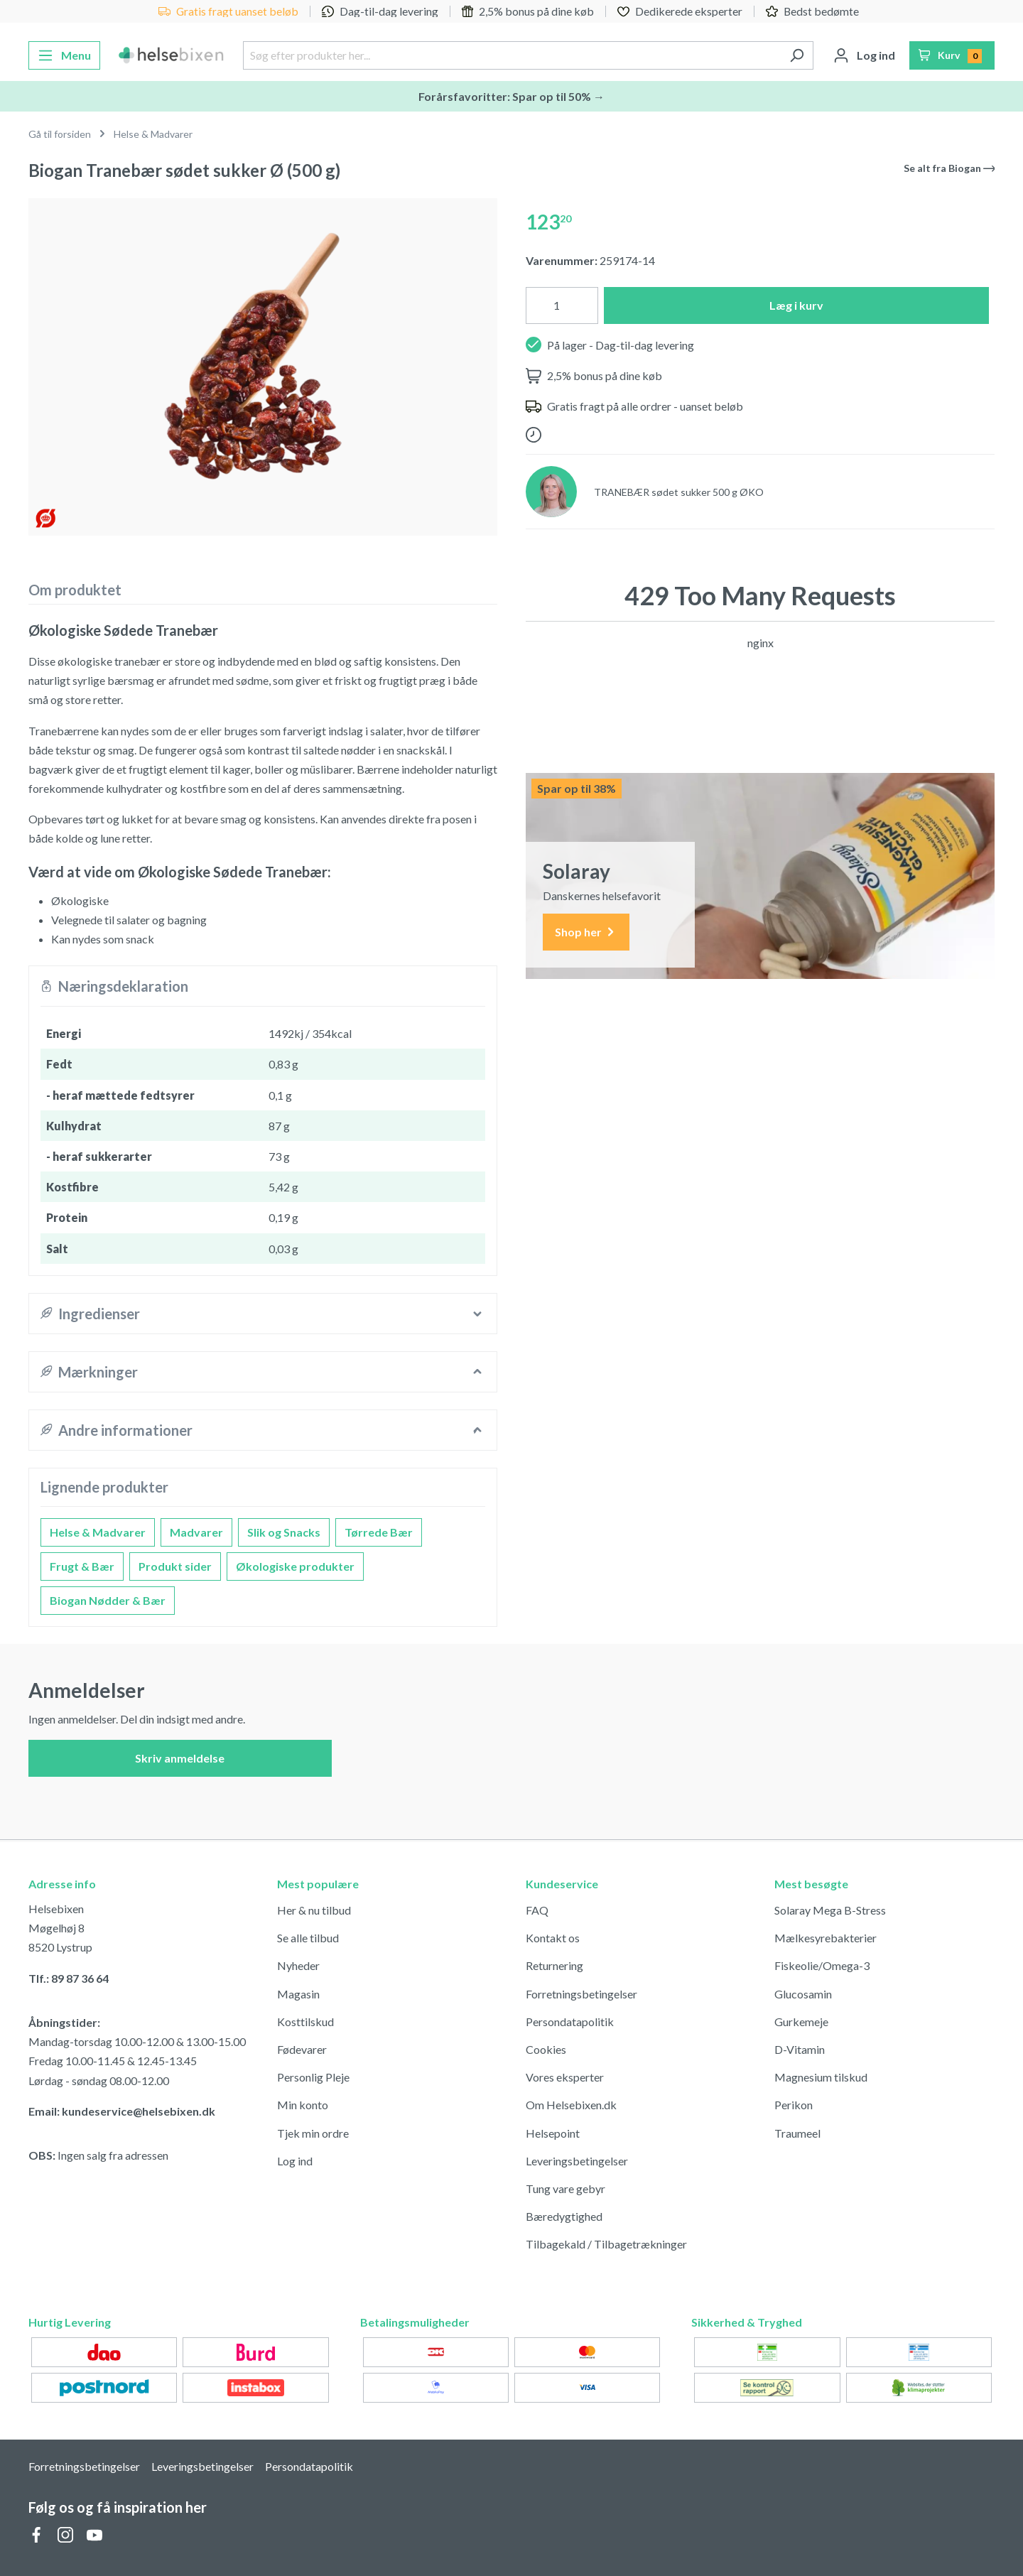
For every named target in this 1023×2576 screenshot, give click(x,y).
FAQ (537, 1910)
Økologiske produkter (295, 1566)
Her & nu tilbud (314, 1910)
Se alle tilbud (308, 1937)
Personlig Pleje (313, 2077)
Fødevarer (302, 2049)
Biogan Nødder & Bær (108, 1600)
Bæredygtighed (564, 2216)
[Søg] (796, 55)
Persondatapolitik (570, 2021)
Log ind (295, 2161)
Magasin (298, 1994)
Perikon (793, 2104)
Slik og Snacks (283, 1532)
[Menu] (64, 55)
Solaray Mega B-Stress (830, 1910)
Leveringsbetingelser (577, 2161)
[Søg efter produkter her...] (511, 55)
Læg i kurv (796, 305)
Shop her (586, 932)
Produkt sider (175, 1566)
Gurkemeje (801, 2021)
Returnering (554, 1965)
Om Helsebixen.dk (571, 2104)
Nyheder (298, 1965)
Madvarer (196, 1532)
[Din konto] (864, 55)
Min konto (302, 2104)
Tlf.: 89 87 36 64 (68, 1978)
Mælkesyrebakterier (825, 1937)
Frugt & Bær (82, 1566)
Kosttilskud (305, 2021)
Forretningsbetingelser (581, 1994)
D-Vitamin (799, 2049)
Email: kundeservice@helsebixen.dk (121, 2111)
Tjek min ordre (313, 2133)
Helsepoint (553, 2133)
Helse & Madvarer (98, 1532)
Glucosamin (803, 1994)
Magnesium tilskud (820, 2077)
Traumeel (797, 2133)
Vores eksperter (565, 2077)
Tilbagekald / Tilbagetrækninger (606, 2244)
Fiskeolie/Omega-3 (822, 1965)
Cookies (546, 2049)
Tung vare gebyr (565, 2188)
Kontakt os (553, 1937)
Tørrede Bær (379, 1532)
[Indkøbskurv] (952, 55)
